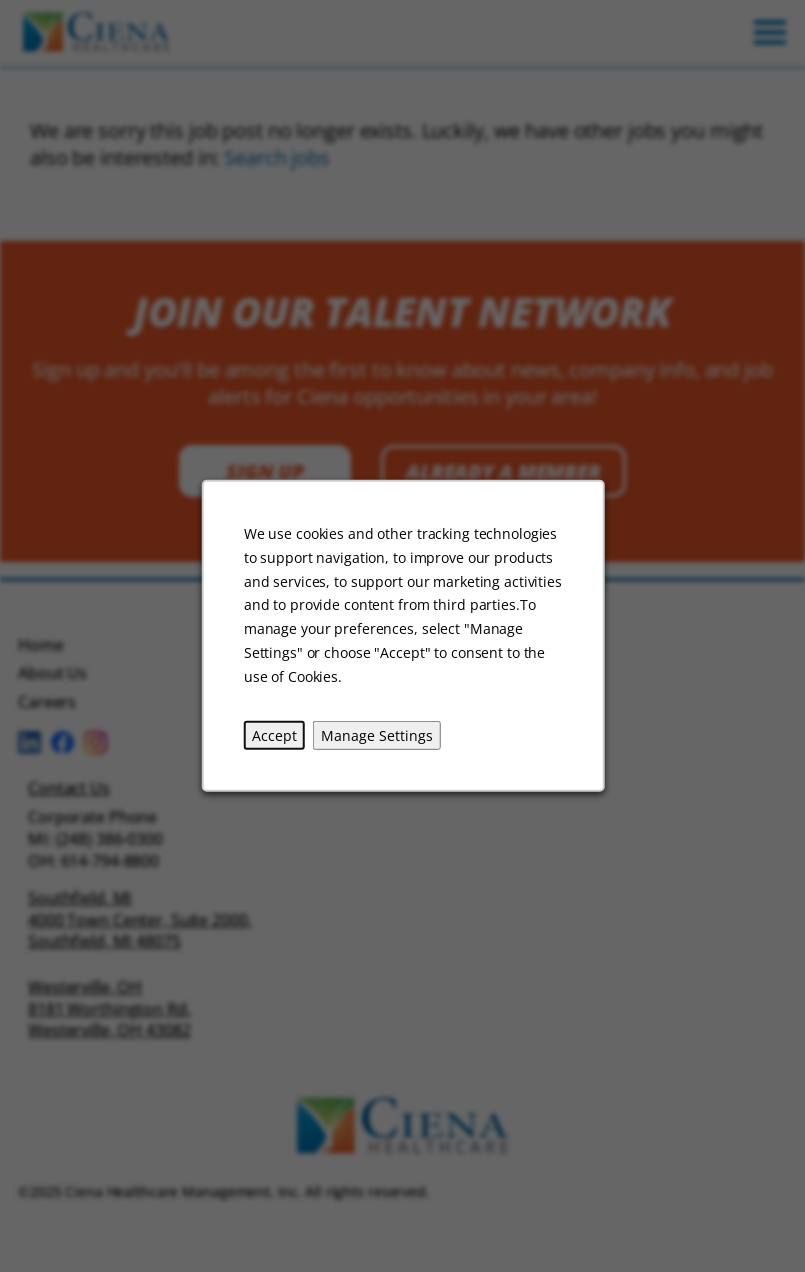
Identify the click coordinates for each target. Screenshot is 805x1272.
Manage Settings (376, 734)
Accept (273, 734)
